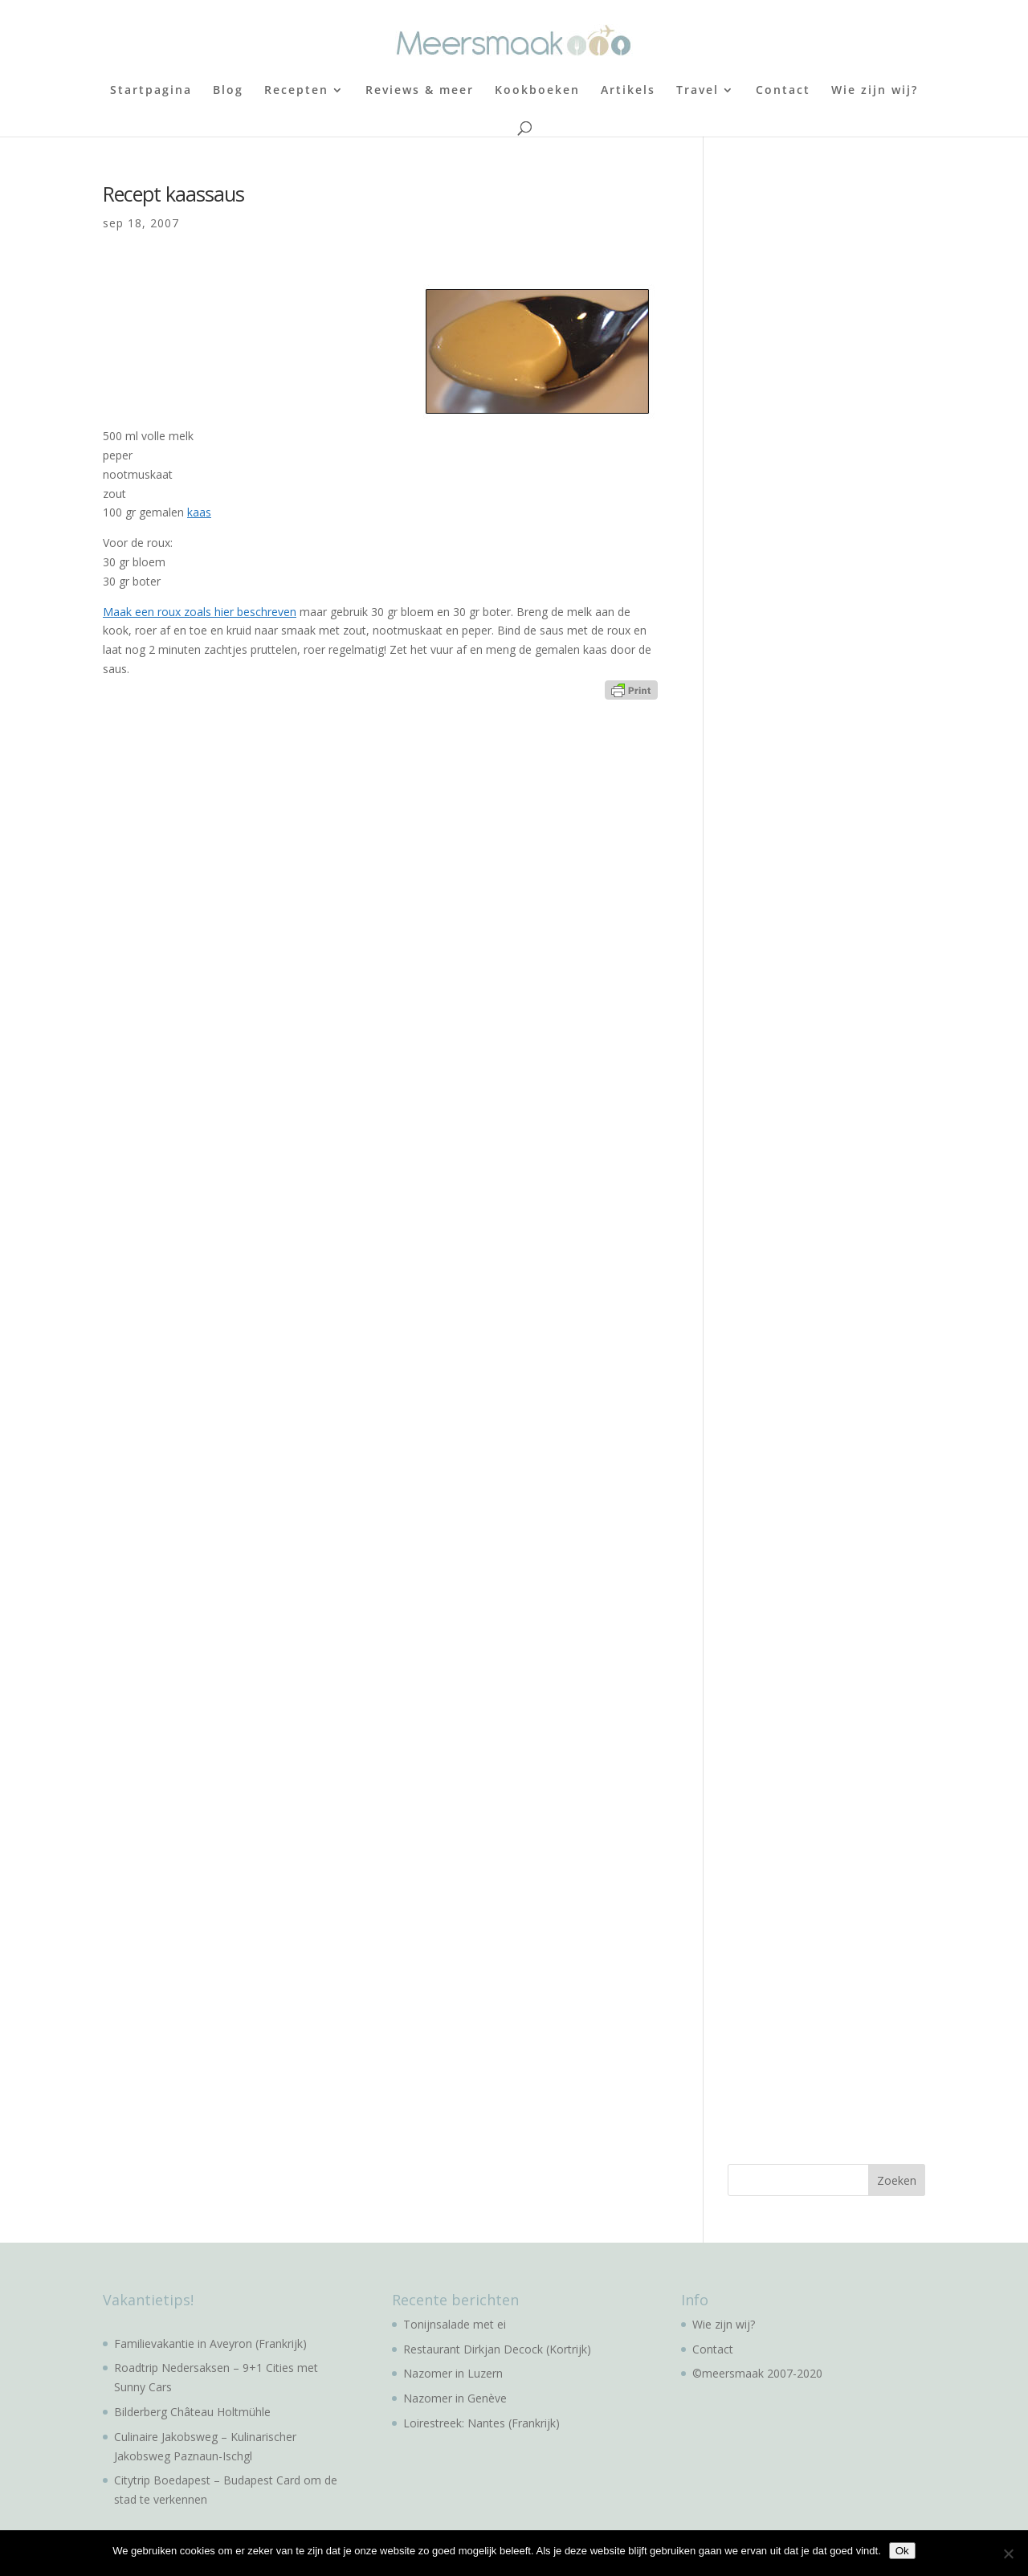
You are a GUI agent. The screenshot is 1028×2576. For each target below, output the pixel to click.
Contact (783, 90)
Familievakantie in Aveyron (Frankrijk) (210, 2343)
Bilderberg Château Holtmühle (192, 2411)
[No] (1008, 2553)
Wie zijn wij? (874, 90)
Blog (228, 90)
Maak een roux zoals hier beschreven (199, 611)
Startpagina (151, 90)
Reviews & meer (419, 90)
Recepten (296, 90)
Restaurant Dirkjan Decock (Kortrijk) (497, 2349)
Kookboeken (537, 90)
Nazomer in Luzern (453, 2373)
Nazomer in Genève (455, 2398)
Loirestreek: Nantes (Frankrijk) (481, 2423)
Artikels (628, 90)
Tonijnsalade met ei (454, 2324)
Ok (902, 2551)
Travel (697, 90)
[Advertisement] (848, 424)
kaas (199, 512)
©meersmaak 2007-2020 (757, 2373)
